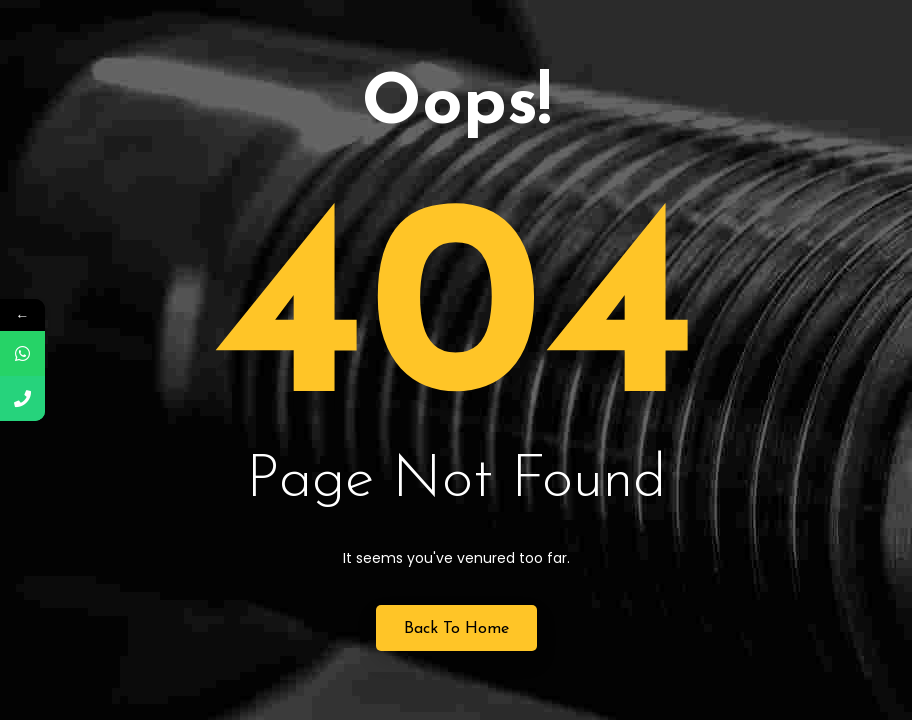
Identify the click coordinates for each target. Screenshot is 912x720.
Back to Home (456, 629)
